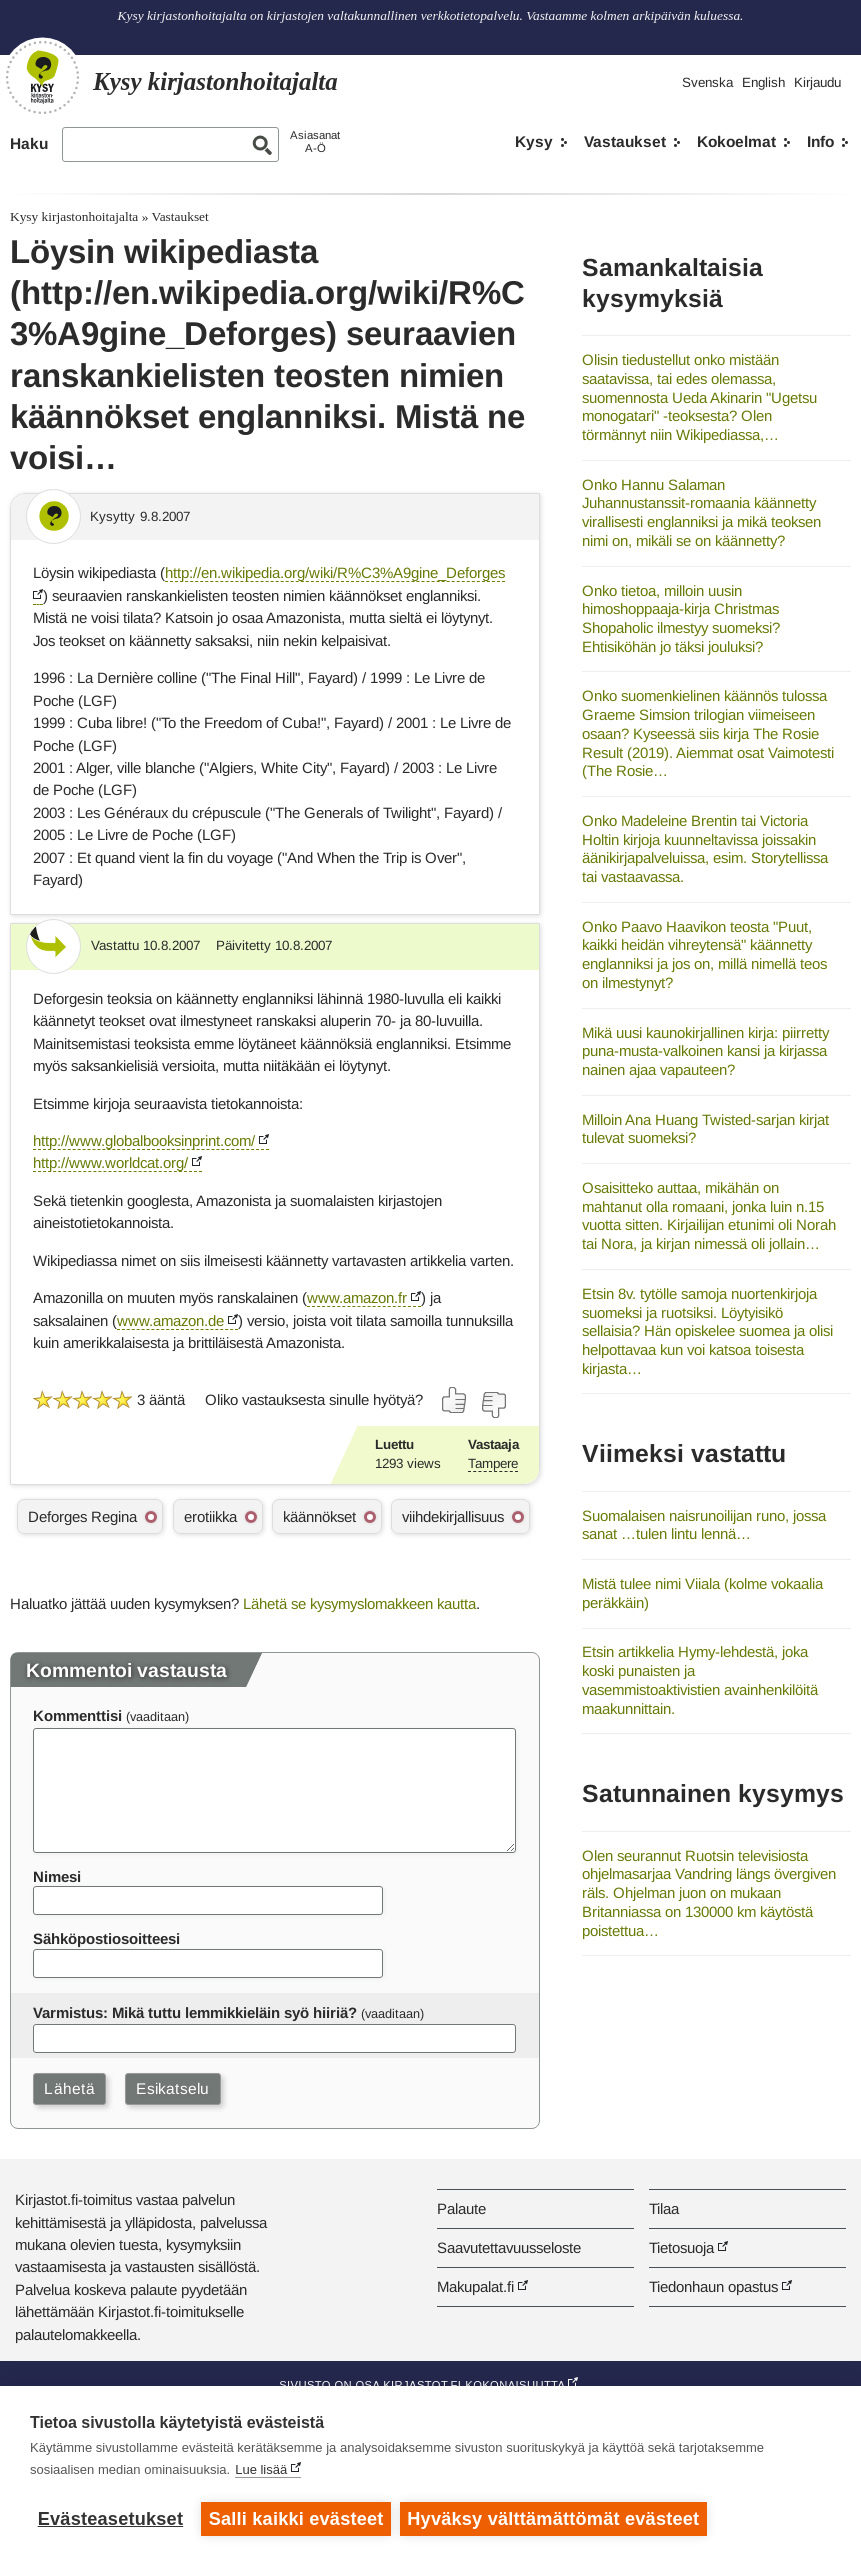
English (763, 82)
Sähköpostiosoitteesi (106, 1938)
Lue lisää (261, 2470)
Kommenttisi (77, 1715)
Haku (29, 143)
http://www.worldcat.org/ (110, 1162)
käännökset (319, 1516)
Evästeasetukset (110, 2519)
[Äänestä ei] (493, 1405)
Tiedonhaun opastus (713, 2286)
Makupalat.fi (475, 2286)
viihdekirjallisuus (453, 1516)
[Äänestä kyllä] (455, 1400)
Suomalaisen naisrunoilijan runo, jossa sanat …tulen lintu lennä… (704, 1525)
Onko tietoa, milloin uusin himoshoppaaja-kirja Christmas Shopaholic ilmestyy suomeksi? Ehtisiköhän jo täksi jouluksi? (681, 618)
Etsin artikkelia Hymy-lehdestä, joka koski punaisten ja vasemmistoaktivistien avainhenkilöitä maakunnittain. (700, 1679)
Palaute (461, 2208)
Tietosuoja (681, 2247)
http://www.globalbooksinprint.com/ (144, 1140)
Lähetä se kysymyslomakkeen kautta (359, 1603)
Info (820, 141)
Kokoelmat (736, 141)
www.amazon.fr (357, 1297)
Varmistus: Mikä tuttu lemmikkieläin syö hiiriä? (195, 2012)
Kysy (534, 141)
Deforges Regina (82, 1516)
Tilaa (664, 2208)
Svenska (707, 82)
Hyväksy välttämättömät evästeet (555, 2519)
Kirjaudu (817, 82)
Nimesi (57, 1876)
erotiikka (210, 1516)
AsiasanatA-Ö (315, 141)
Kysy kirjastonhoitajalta (74, 216)
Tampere (493, 1463)
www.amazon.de (170, 1320)
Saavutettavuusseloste (509, 2247)
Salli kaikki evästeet (296, 2519)
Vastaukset (625, 141)
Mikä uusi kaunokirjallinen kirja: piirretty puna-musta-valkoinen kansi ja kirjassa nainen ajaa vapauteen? (705, 1051)
